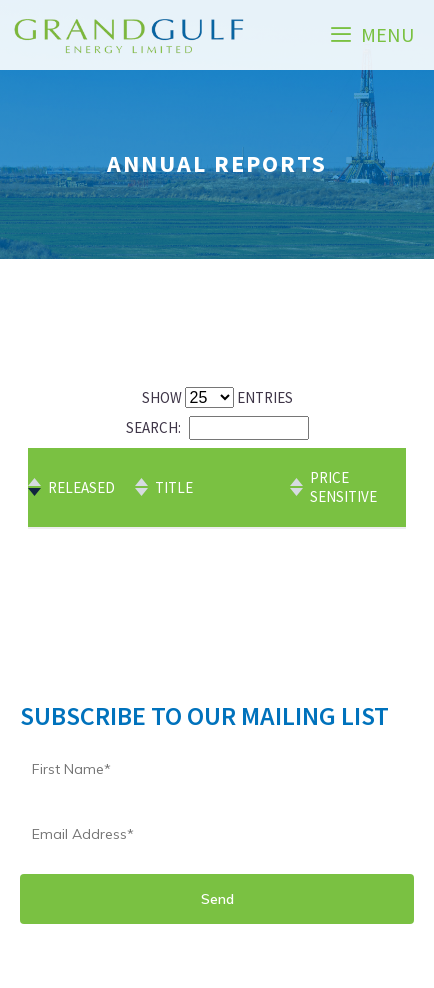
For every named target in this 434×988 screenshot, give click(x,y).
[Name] (217, 769)
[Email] (217, 834)
